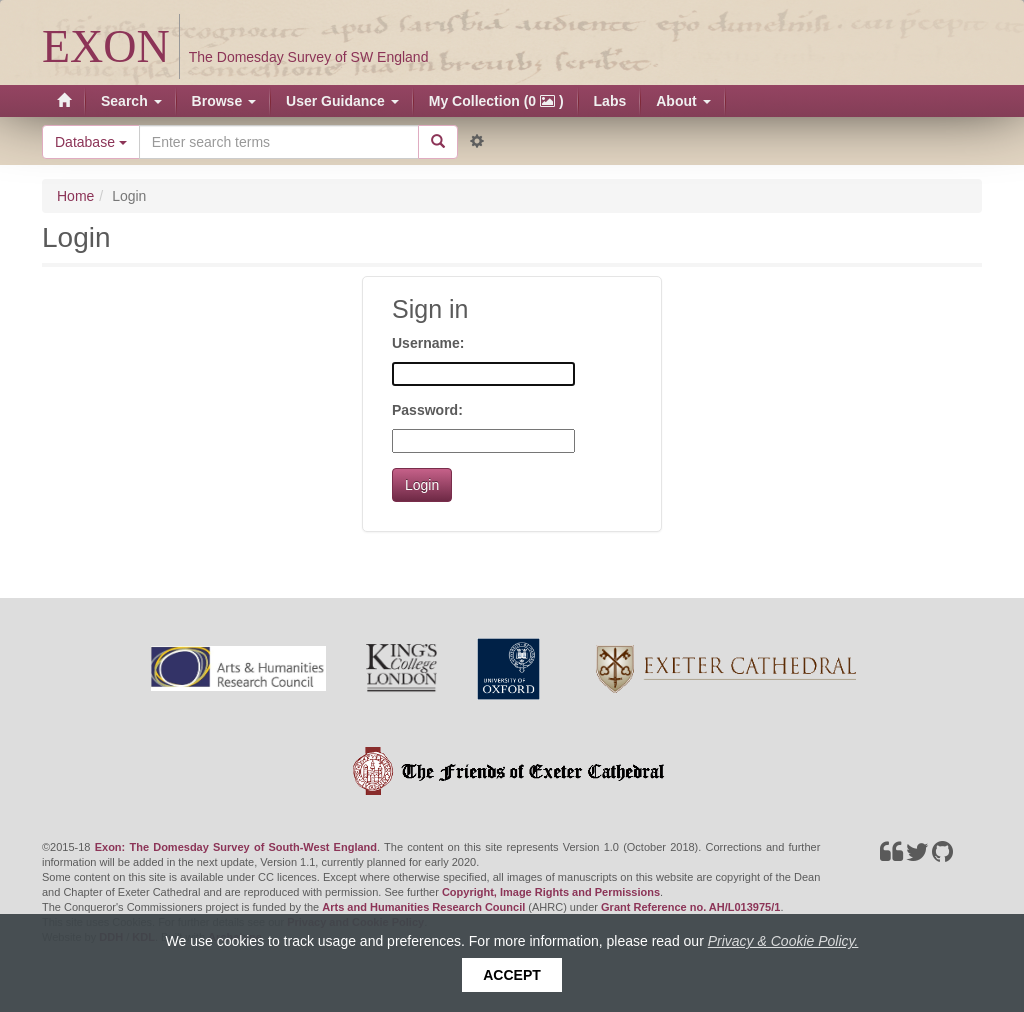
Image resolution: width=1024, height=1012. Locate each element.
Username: (428, 343)
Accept (512, 975)
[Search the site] (279, 142)
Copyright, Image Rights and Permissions (551, 892)
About (683, 101)
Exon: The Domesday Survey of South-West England (236, 847)
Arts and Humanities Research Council (423, 907)
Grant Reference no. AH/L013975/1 (690, 907)
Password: (427, 410)
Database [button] (91, 142)
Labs (610, 101)
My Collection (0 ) (496, 101)
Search (131, 101)
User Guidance (342, 101)
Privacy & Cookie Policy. (783, 941)
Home (75, 196)
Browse (224, 101)
